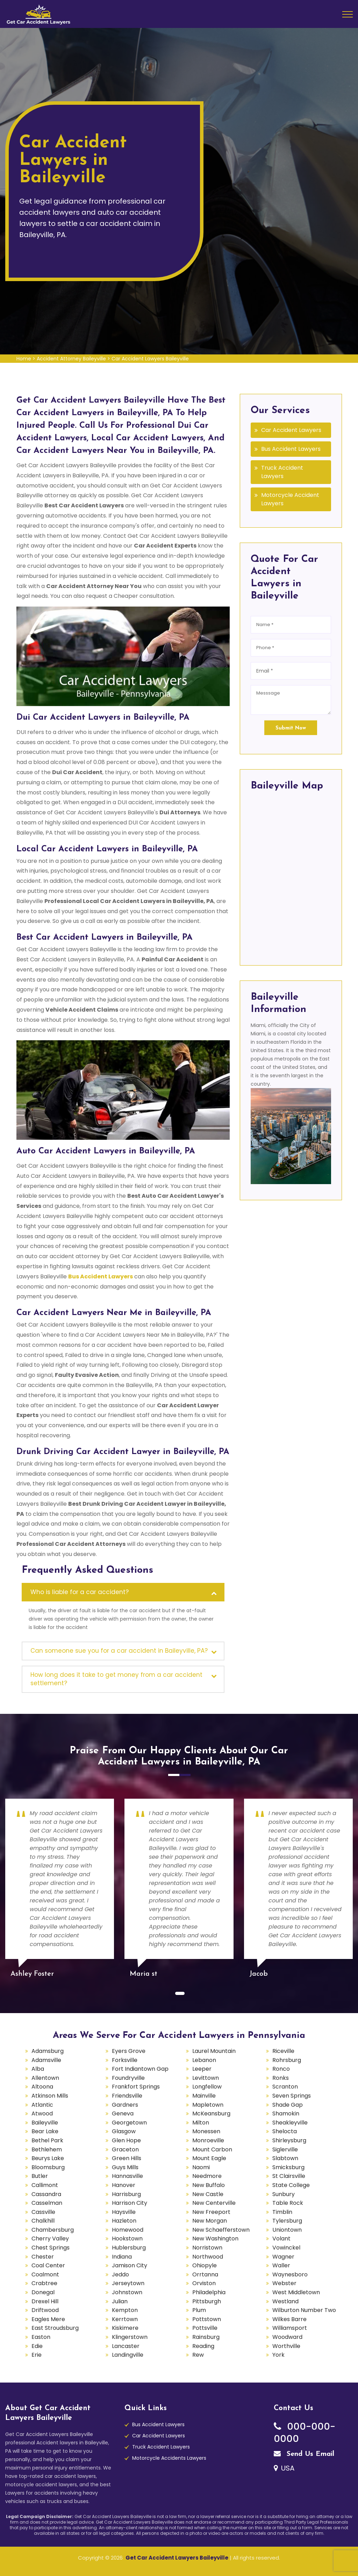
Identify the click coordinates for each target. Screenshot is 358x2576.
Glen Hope (126, 2140)
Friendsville (127, 2096)
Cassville (43, 2212)
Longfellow (207, 2087)
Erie (36, 2355)
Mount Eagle (209, 2158)
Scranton (285, 2087)
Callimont (44, 2185)
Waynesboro (290, 2274)
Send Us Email (304, 2454)
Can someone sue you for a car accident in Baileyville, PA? (119, 1650)
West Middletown (296, 2292)
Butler (39, 2176)
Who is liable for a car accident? (79, 1592)
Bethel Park (47, 2140)
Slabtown (285, 2158)
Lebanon (204, 2060)
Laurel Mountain (214, 2051)
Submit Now (290, 728)
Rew (198, 2355)
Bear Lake (44, 2131)
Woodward (287, 2337)
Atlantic (42, 2105)
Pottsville (204, 2328)
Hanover (123, 2185)
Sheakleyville (290, 2123)
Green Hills (126, 2158)
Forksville (124, 2060)
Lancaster (125, 2346)
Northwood (207, 2257)
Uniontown (287, 2230)
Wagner (283, 2257)
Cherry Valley (50, 2238)
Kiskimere (125, 2328)
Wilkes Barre (289, 2319)
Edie (37, 2346)
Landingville (127, 2355)
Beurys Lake (47, 2158)
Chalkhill (43, 2221)
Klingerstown (130, 2337)
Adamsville (46, 2060)
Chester (42, 2257)
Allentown (45, 2078)
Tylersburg (287, 2221)
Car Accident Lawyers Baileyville (150, 358)
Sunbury (283, 2194)
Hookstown (127, 2238)
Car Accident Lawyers (291, 430)
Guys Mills (125, 2167)
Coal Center (48, 2265)
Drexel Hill (44, 2301)
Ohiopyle (204, 2265)
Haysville (124, 2212)
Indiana (122, 2257)
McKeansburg (211, 2113)
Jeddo (120, 2274)
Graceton (125, 2149)
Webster (284, 2283)
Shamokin (285, 2113)
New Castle (207, 2194)
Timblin (282, 2212)
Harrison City (129, 2203)
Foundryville (128, 2078)
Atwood (42, 2113)
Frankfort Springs (136, 2087)
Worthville (286, 2346)
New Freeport (211, 2212)
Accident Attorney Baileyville (71, 358)
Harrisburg (126, 2194)
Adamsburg (47, 2051)
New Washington (215, 2238)
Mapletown (207, 2105)
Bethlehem (46, 2149)
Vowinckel (286, 2248)
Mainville (204, 2096)
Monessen (206, 2131)
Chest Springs (50, 2248)
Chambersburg (52, 2230)
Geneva (123, 2113)
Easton (40, 2337)
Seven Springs (291, 2096)
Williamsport (289, 2328)
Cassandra (46, 2194)
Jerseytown (128, 2283)
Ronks (280, 2078)
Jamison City (129, 2265)
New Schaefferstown (221, 2230)
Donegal (43, 2292)
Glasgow (124, 2131)
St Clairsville (288, 2176)
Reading (203, 2346)
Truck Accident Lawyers (282, 472)
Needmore (207, 2176)
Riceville (283, 2051)
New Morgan (209, 2221)
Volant (281, 2238)
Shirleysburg (289, 2140)
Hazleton (124, 2221)
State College (291, 2185)
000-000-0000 (304, 2432)
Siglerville (285, 2149)
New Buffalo (208, 2185)
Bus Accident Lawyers (291, 449)
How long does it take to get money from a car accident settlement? (116, 1679)
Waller (281, 2265)
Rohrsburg (286, 2060)
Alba (37, 2069)
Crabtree (44, 2283)
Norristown (207, 2248)
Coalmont (45, 2274)
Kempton (125, 2310)
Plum (199, 2310)
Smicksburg (288, 2167)
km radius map (291, 876)
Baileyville (44, 2123)
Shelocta (284, 2131)
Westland (285, 2301)
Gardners (125, 2105)
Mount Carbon (212, 2149)
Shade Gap (287, 2105)
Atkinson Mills (49, 2096)
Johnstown (127, 2292)
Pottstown (206, 2319)
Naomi (201, 2167)
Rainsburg (206, 2337)
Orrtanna (205, 2274)
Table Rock (287, 2203)
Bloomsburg (48, 2167)
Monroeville (208, 2140)
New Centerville (214, 2203)
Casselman (46, 2203)
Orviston (204, 2283)
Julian (120, 2301)
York (278, 2355)
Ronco (281, 2069)
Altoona (42, 2087)
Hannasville (127, 2176)
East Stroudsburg (55, 2328)
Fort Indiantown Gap (140, 2069)
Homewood (127, 2230)
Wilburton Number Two (304, 2310)
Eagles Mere (48, 2319)
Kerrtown (125, 2319)
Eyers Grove (128, 2051)
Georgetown (129, 2123)
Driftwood (45, 2310)
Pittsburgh (206, 2301)
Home (23, 358)
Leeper (202, 2069)
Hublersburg (129, 2248)
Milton (200, 2123)
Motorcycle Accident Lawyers (290, 499)
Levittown (205, 2078)
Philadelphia (208, 2292)
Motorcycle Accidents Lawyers (169, 2457)
